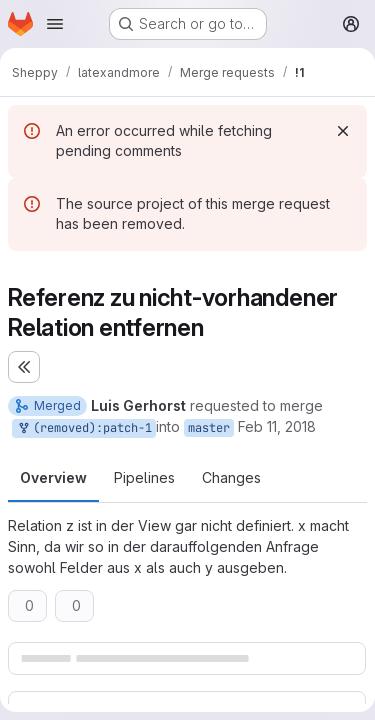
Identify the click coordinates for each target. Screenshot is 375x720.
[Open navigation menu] (55, 24)
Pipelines (144, 477)
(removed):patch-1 (84, 428)
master (209, 428)
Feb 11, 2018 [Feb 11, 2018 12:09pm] (277, 426)
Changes (231, 477)
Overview (53, 477)
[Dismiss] (343, 131)
